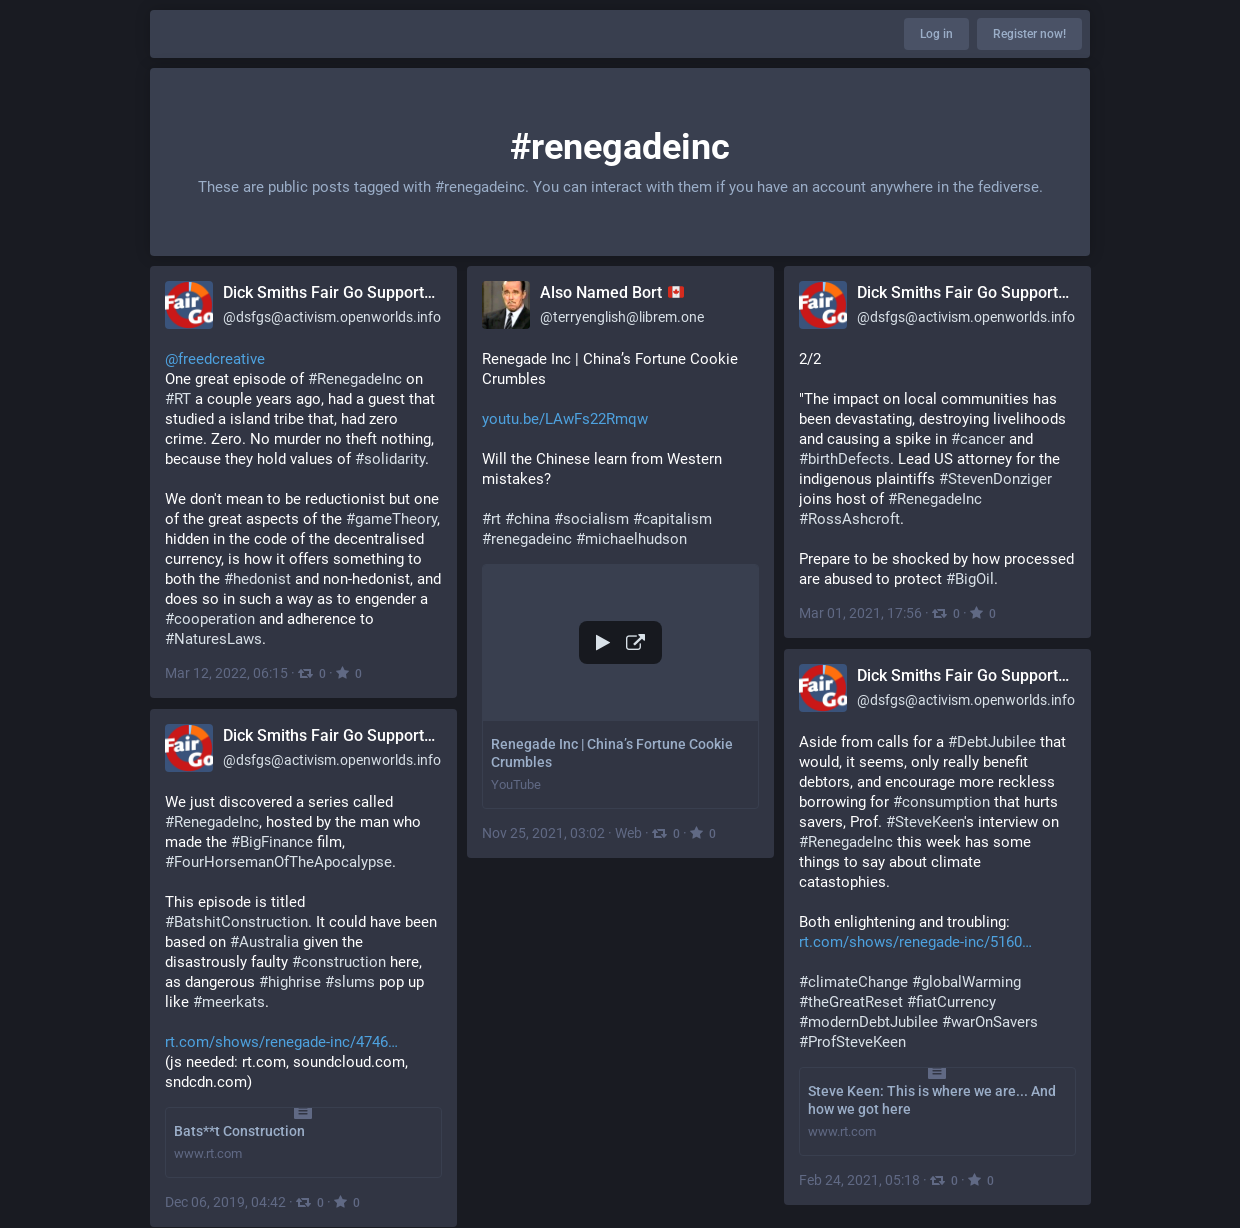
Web (628, 833)
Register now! (1029, 34)
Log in (936, 34)
